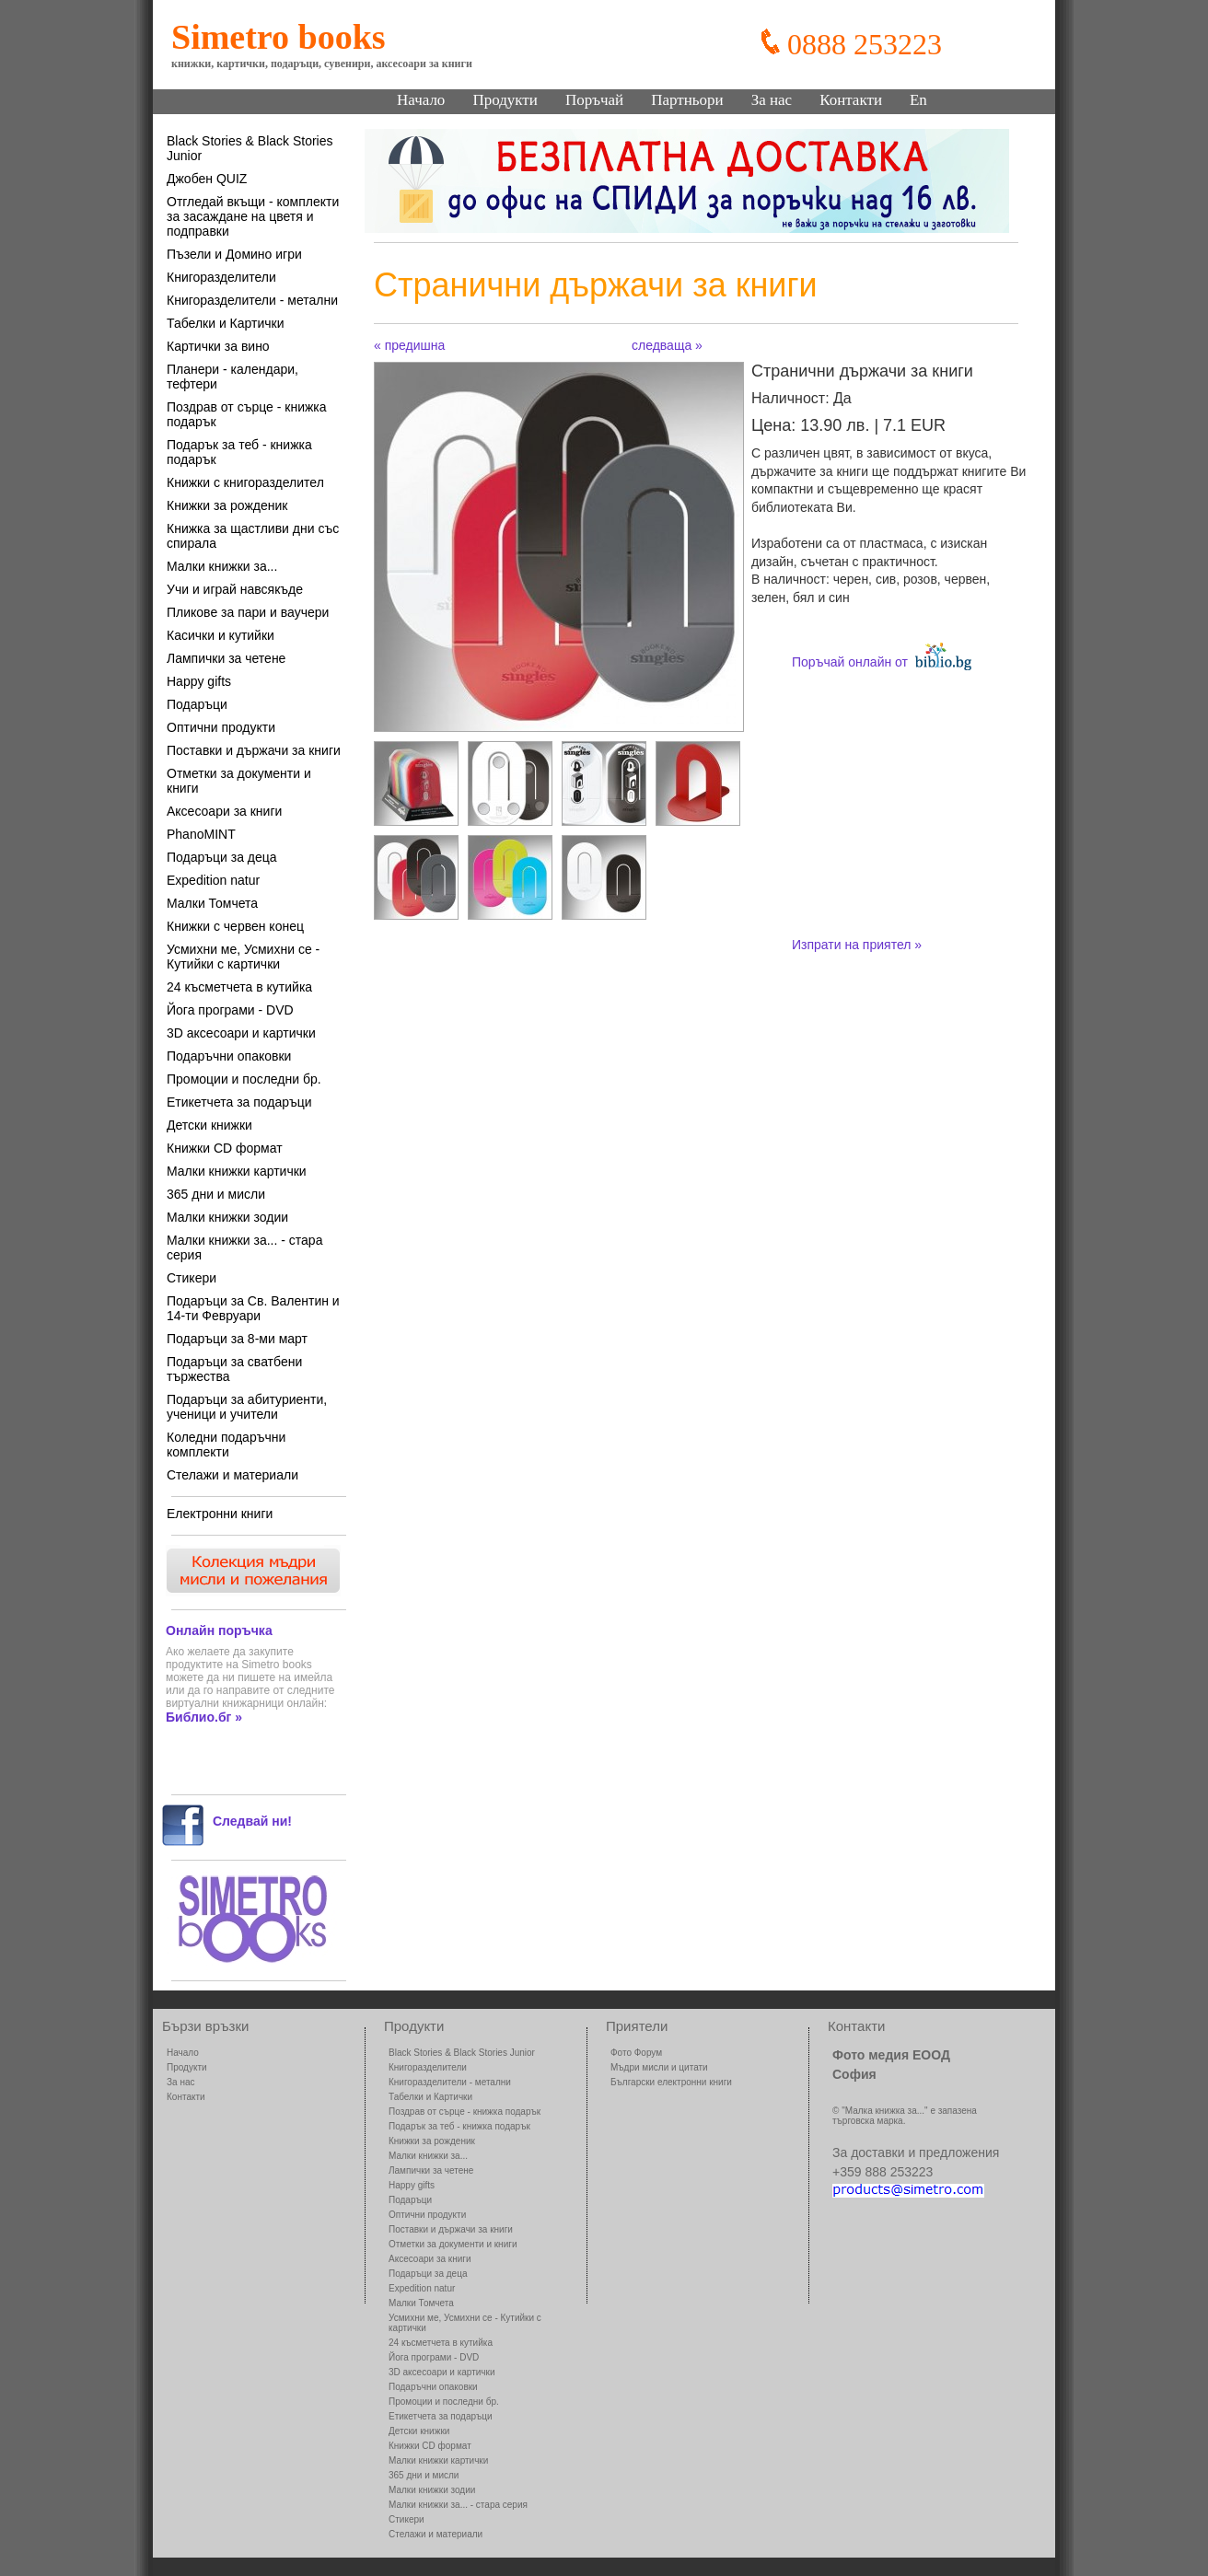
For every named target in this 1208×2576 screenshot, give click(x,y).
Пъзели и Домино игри (234, 254)
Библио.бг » (204, 1717)
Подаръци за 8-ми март (237, 1338)
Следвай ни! (252, 1821)
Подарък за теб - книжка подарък (239, 452)
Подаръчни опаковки (229, 1056)
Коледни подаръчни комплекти (226, 1444)
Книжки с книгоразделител (245, 482)
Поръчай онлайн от (881, 656)
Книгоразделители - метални (252, 300)
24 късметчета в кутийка (239, 987)
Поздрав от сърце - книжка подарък (247, 414)
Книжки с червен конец (235, 926)
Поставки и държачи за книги (254, 750)
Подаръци (197, 704)
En (918, 100)
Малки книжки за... (222, 566)
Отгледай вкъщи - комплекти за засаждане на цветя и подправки (253, 216)
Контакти (850, 100)
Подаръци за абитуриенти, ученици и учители (247, 1406)
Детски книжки (209, 1125)
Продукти (505, 100)
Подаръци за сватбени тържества (234, 1369)
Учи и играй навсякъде (235, 589)
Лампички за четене (226, 658)
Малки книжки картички (237, 1171)
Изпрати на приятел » (857, 944)
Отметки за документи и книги (239, 780)
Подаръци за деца (222, 857)
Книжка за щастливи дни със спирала (253, 536)
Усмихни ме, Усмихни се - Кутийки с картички (243, 956)
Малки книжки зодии (227, 1217)
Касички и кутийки (220, 635)
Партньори (687, 100)
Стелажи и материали (232, 1475)
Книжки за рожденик (227, 505)
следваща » (667, 345)
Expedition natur (213, 880)
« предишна (409, 345)
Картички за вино (218, 346)
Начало (421, 100)
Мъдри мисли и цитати (659, 2067)
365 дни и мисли (216, 1194)
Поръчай (594, 100)
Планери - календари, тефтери (232, 376)
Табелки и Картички (226, 323)
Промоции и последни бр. (244, 1079)
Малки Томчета (212, 903)
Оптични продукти (221, 727)
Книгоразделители (221, 277)
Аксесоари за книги (224, 811)
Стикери (191, 1278)
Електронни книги (220, 1513)
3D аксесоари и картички (241, 1033)
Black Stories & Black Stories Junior (250, 148)
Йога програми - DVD (230, 1010)
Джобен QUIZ (207, 178)
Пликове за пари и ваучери (248, 612)
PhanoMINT (201, 834)
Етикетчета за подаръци (239, 1102)
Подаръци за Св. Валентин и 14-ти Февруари (253, 1308)
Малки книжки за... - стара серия (244, 1247)
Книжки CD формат (225, 1148)
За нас (772, 100)
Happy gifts (199, 681)
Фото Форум (636, 2053)
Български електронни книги (671, 2082)
